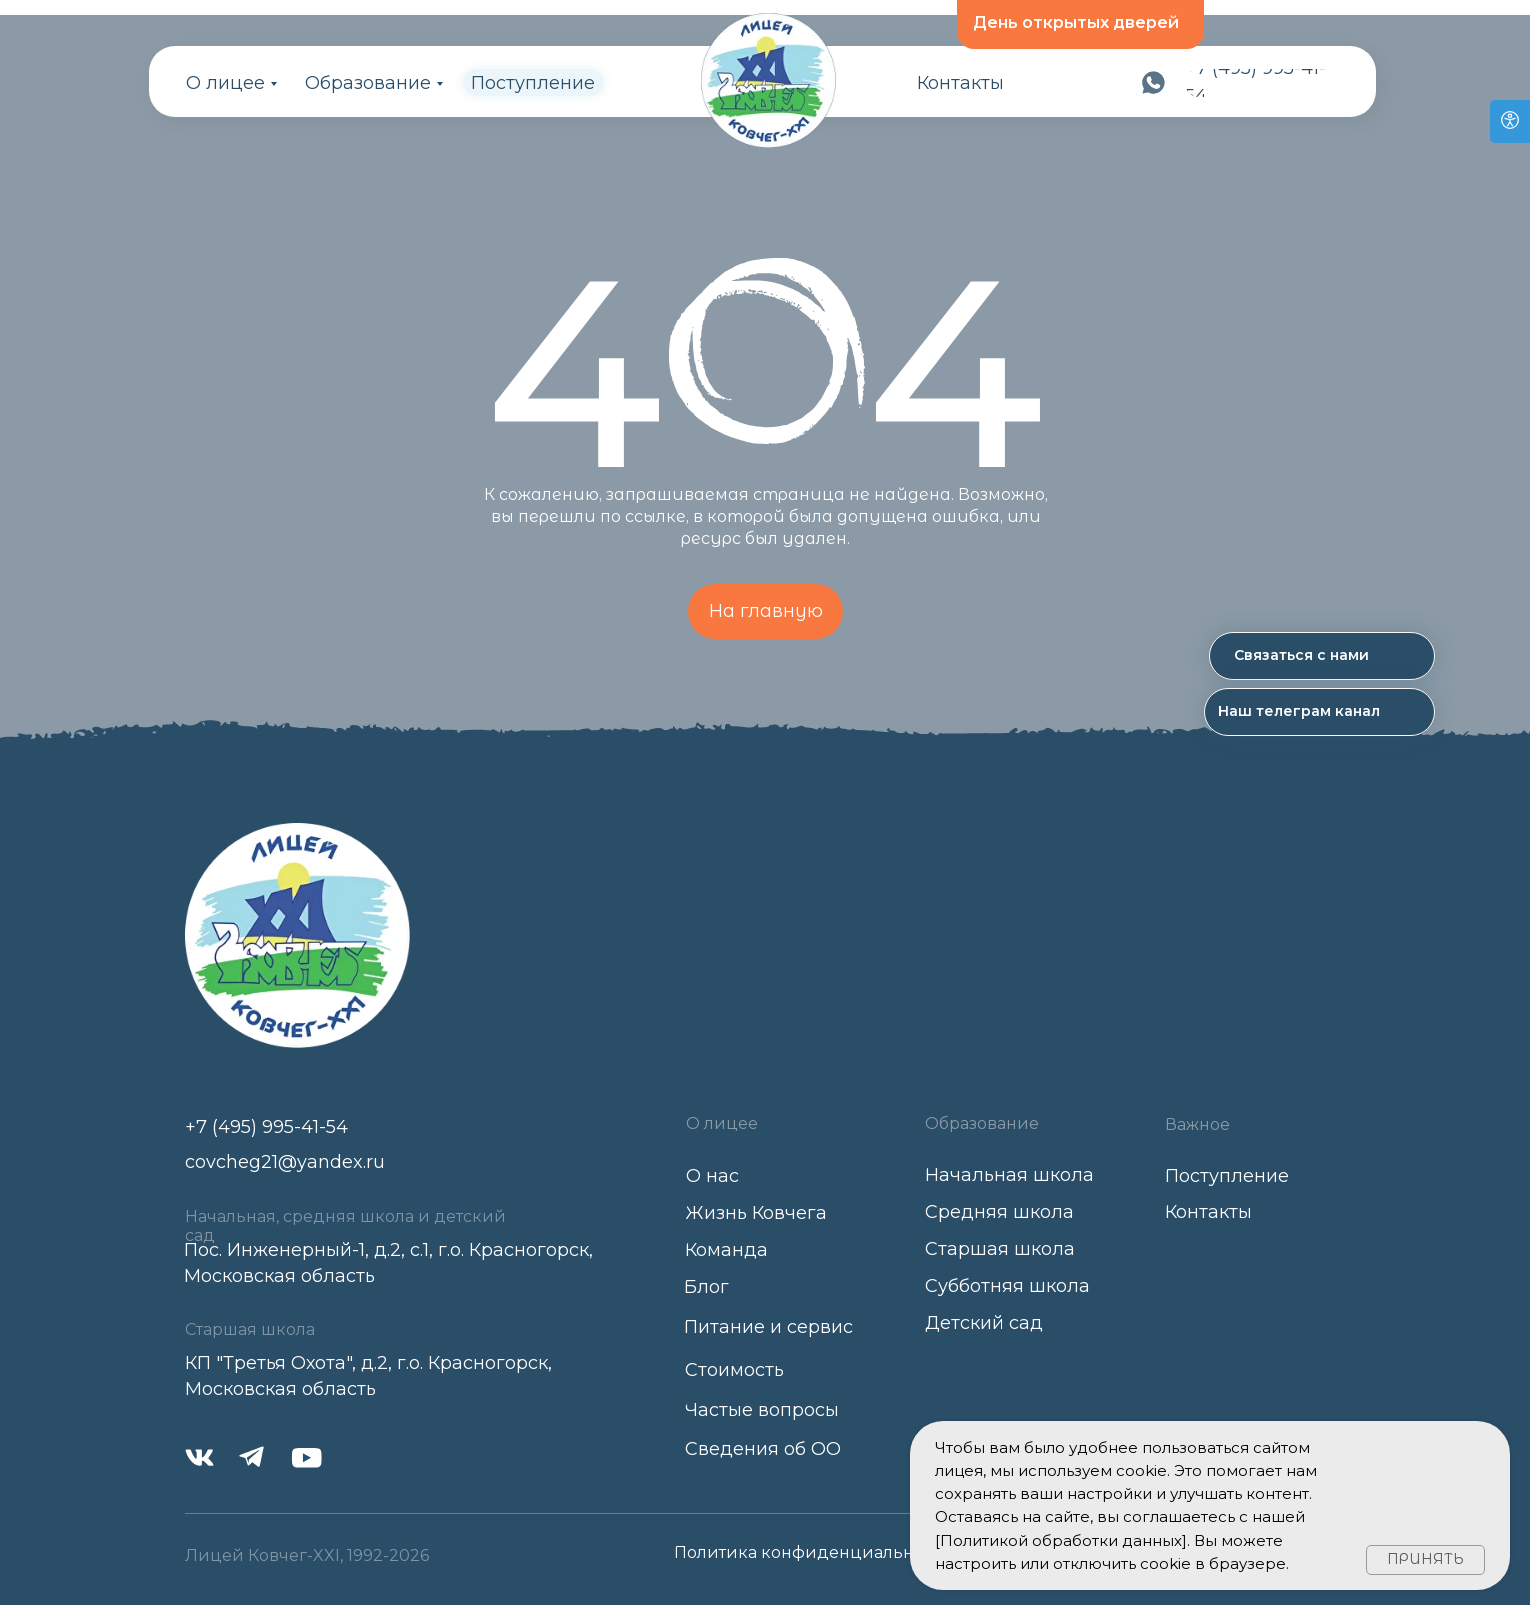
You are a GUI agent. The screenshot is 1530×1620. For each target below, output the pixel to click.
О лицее (225, 83)
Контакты (960, 83)
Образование (368, 83)
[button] (1322, 656)
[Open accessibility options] (1510, 121)
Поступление (533, 83)
